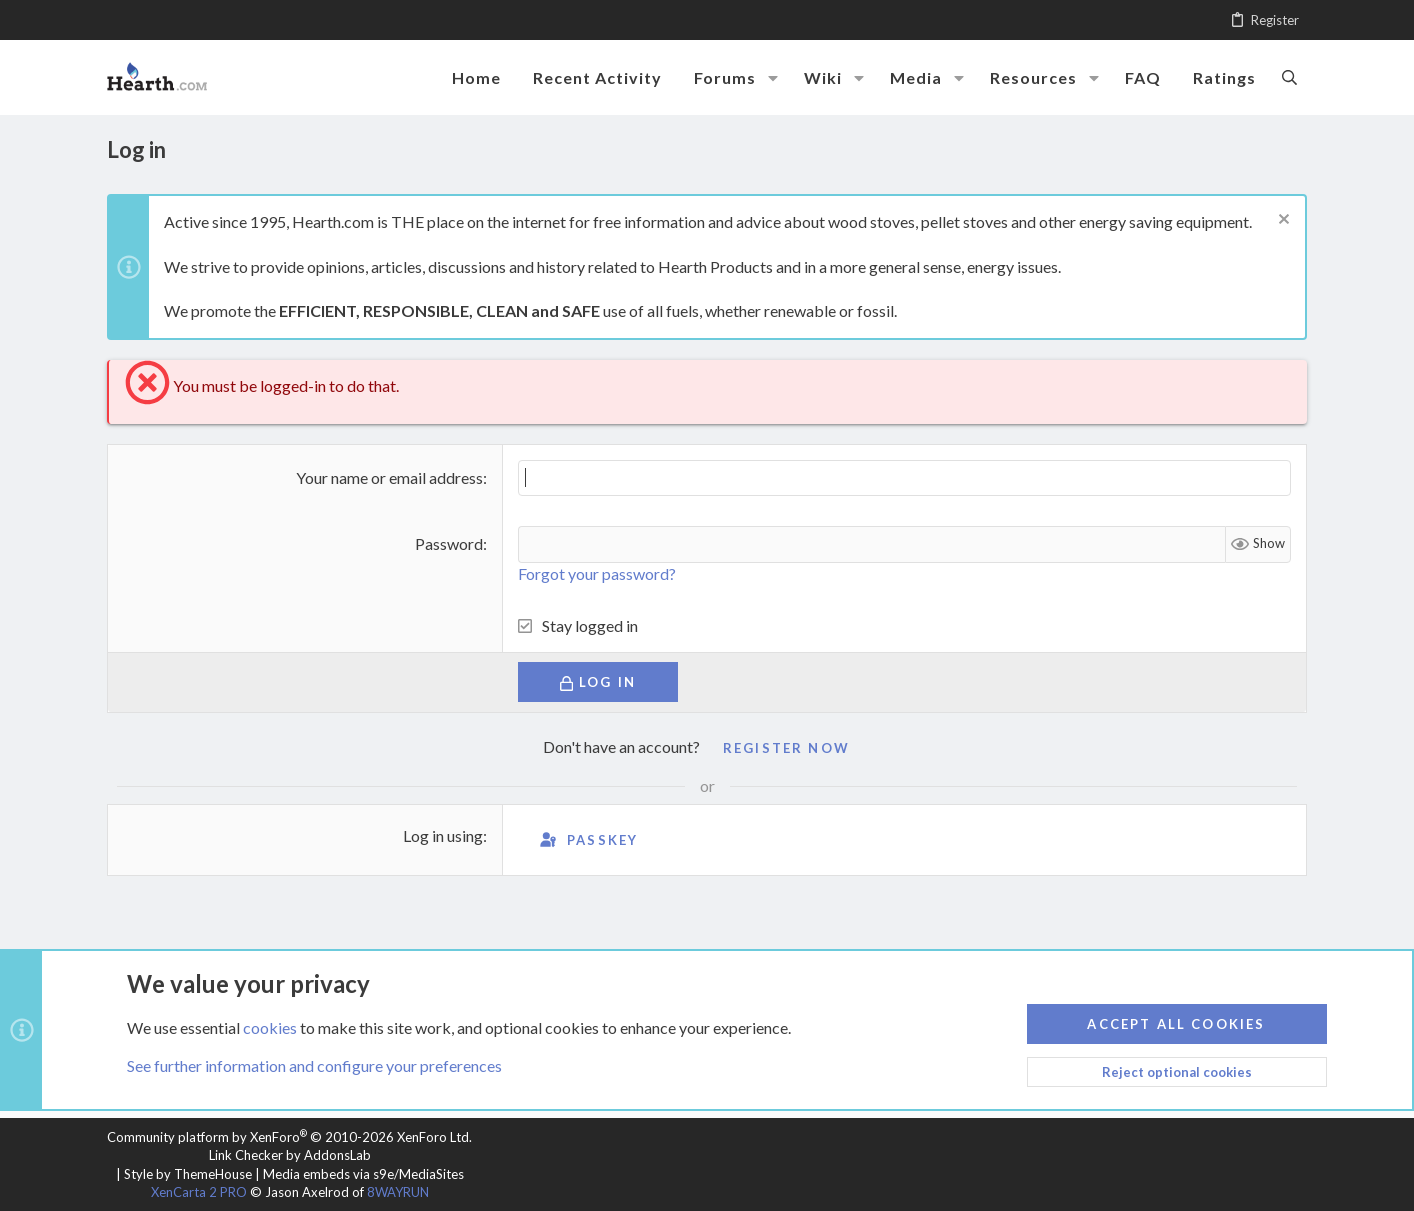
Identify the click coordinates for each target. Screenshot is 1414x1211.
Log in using (443, 835)
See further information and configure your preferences (314, 1065)
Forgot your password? (597, 573)
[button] (773, 78)
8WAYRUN (398, 1192)
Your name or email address (389, 477)
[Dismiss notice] (1281, 221)
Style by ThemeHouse (188, 1174)
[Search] (1289, 77)
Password (449, 543)
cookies (270, 1026)
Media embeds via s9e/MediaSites (363, 1174)
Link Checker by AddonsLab (290, 1155)
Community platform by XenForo (289, 1137)
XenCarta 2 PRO (199, 1192)
